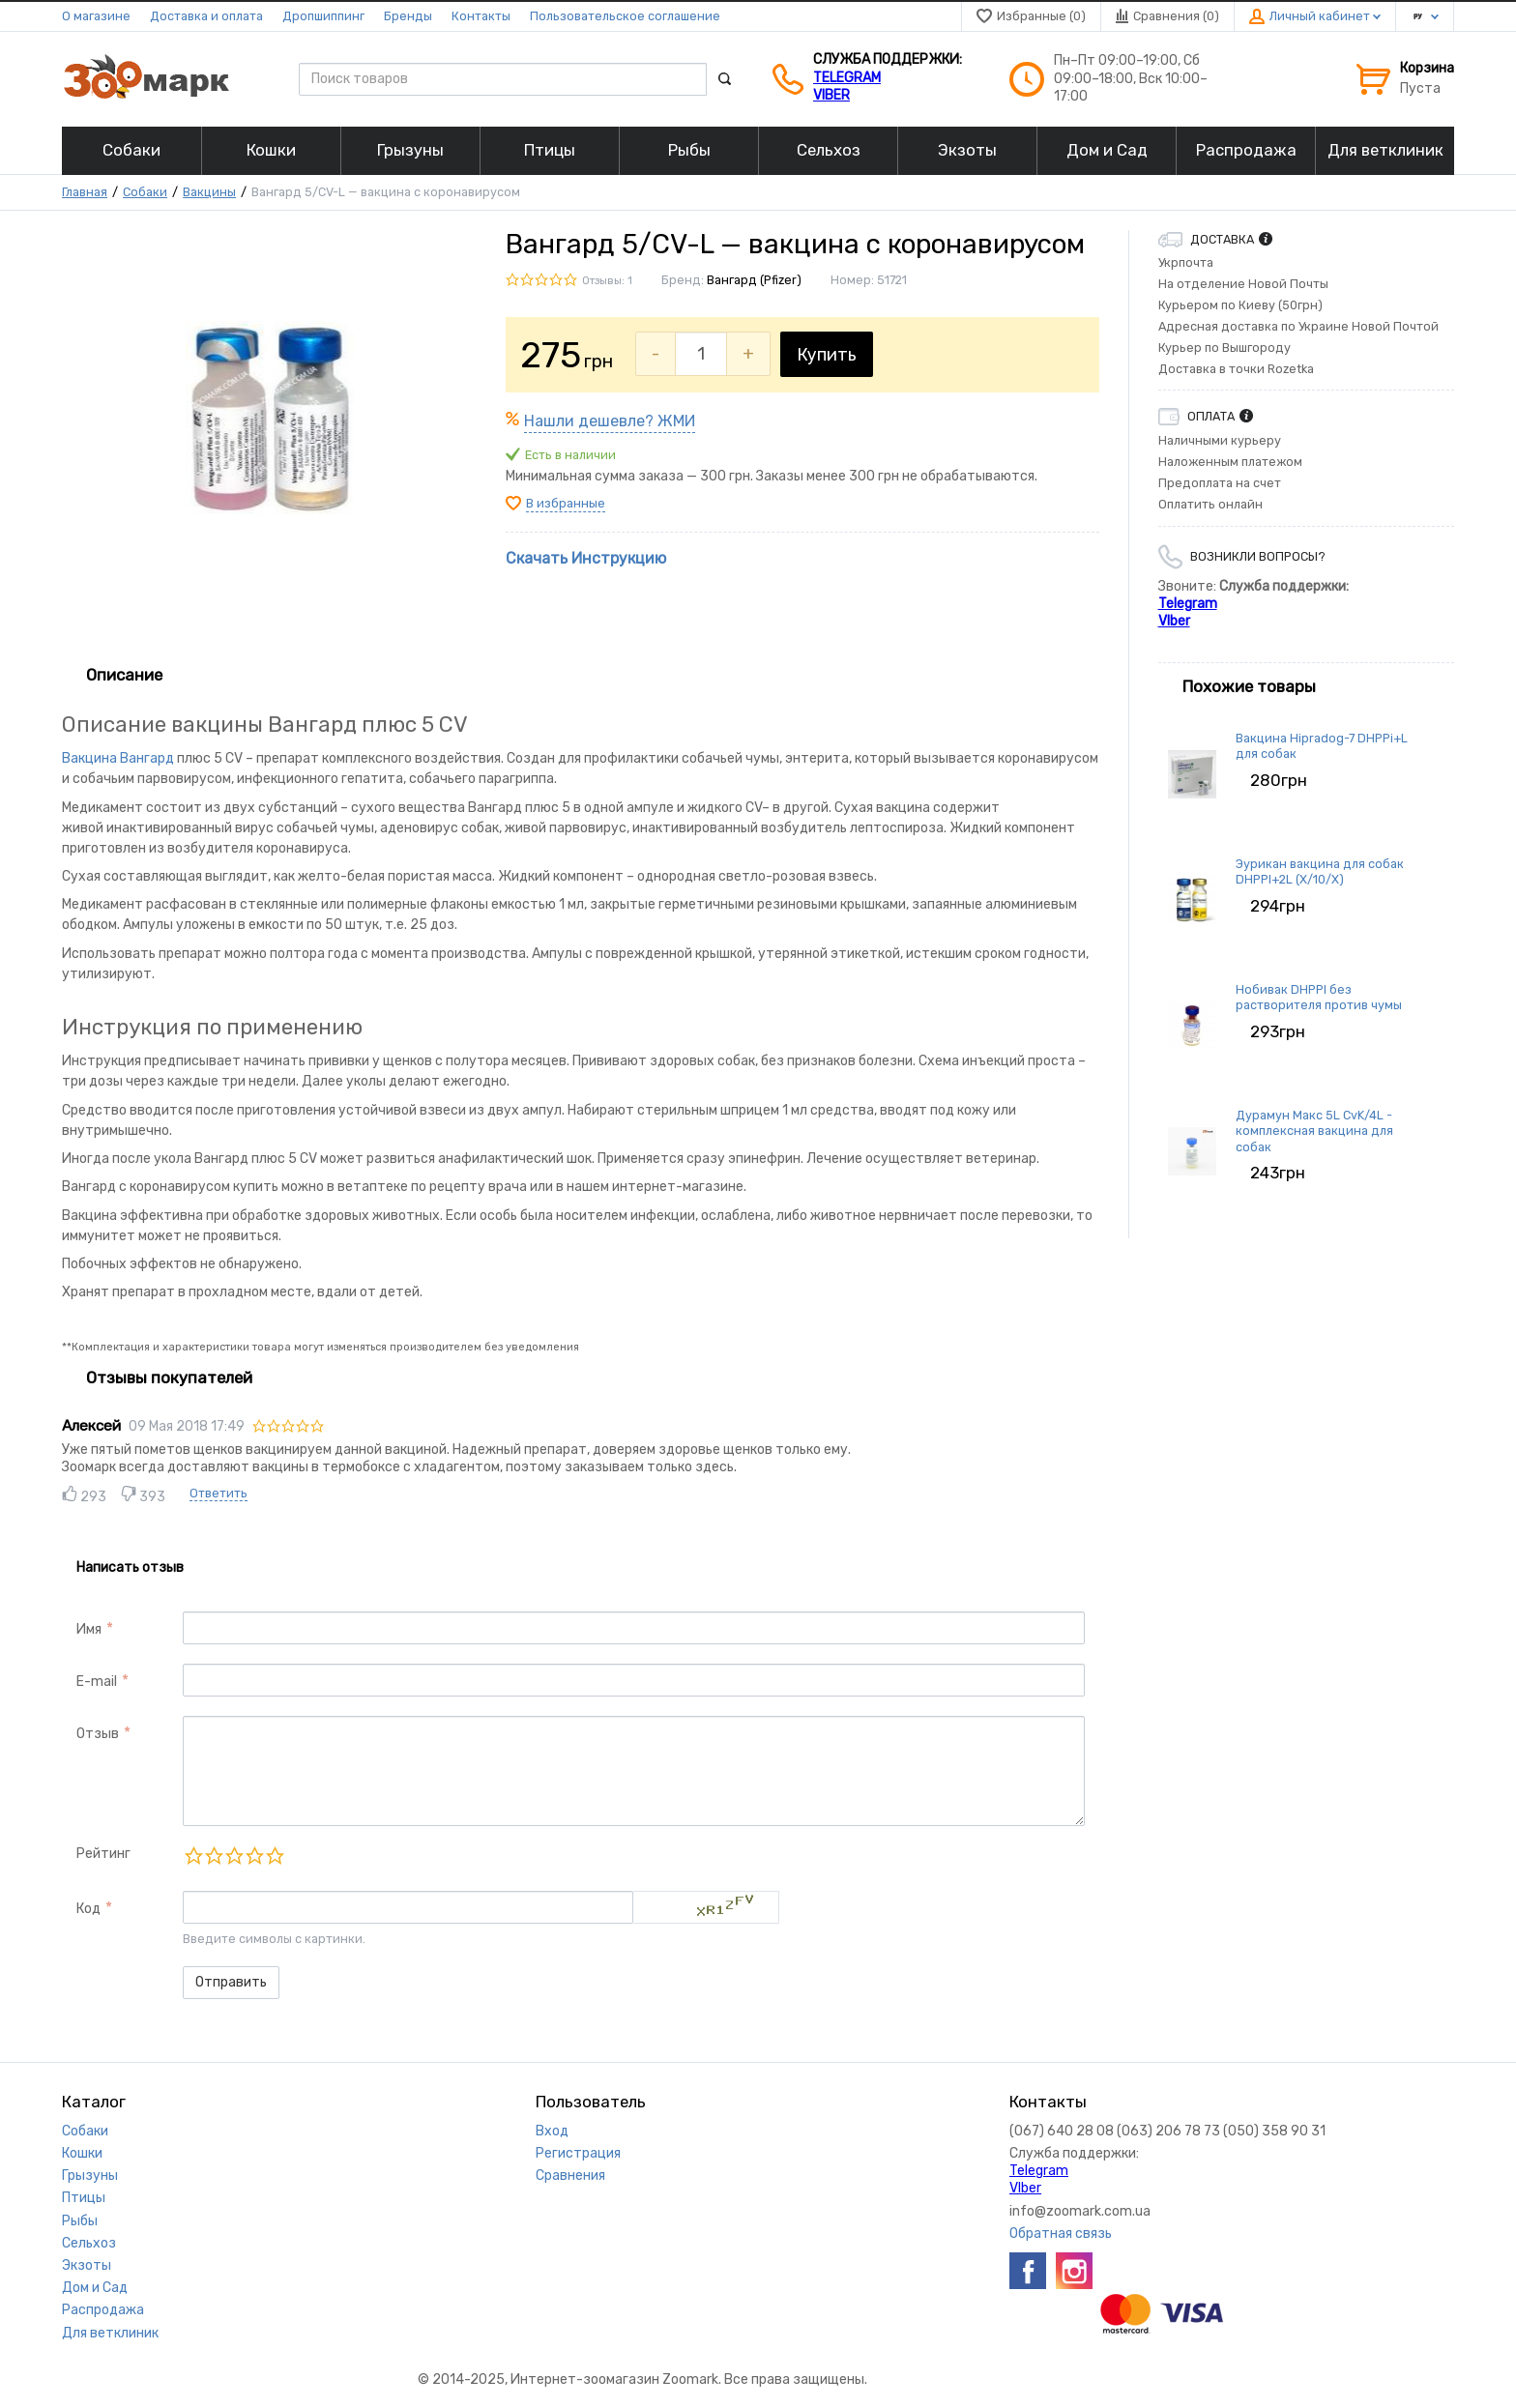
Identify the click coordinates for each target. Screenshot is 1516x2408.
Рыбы (80, 2221)
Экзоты (86, 2265)
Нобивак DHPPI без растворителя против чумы (1319, 997)
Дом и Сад (95, 2287)
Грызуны (90, 2175)
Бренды (408, 16)
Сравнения (570, 2175)
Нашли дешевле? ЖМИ (609, 421)
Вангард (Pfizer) (754, 280)
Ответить (219, 1493)
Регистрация (578, 2153)
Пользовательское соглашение (625, 16)
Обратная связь (1060, 2233)
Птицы (83, 2198)
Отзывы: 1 (607, 281)
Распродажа (103, 2310)
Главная (84, 192)
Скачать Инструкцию (586, 558)
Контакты (481, 16)
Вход (552, 2131)
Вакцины (209, 192)
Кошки (82, 2153)
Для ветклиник (110, 2333)
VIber (831, 95)
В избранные (565, 503)
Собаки (145, 192)
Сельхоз (89, 2243)
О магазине (96, 16)
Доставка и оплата (206, 16)
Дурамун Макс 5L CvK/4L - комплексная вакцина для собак (1314, 1131)
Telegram (847, 78)
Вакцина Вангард (118, 758)
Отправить (231, 1982)
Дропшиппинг (323, 16)
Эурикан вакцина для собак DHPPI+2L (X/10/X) (1320, 871)
